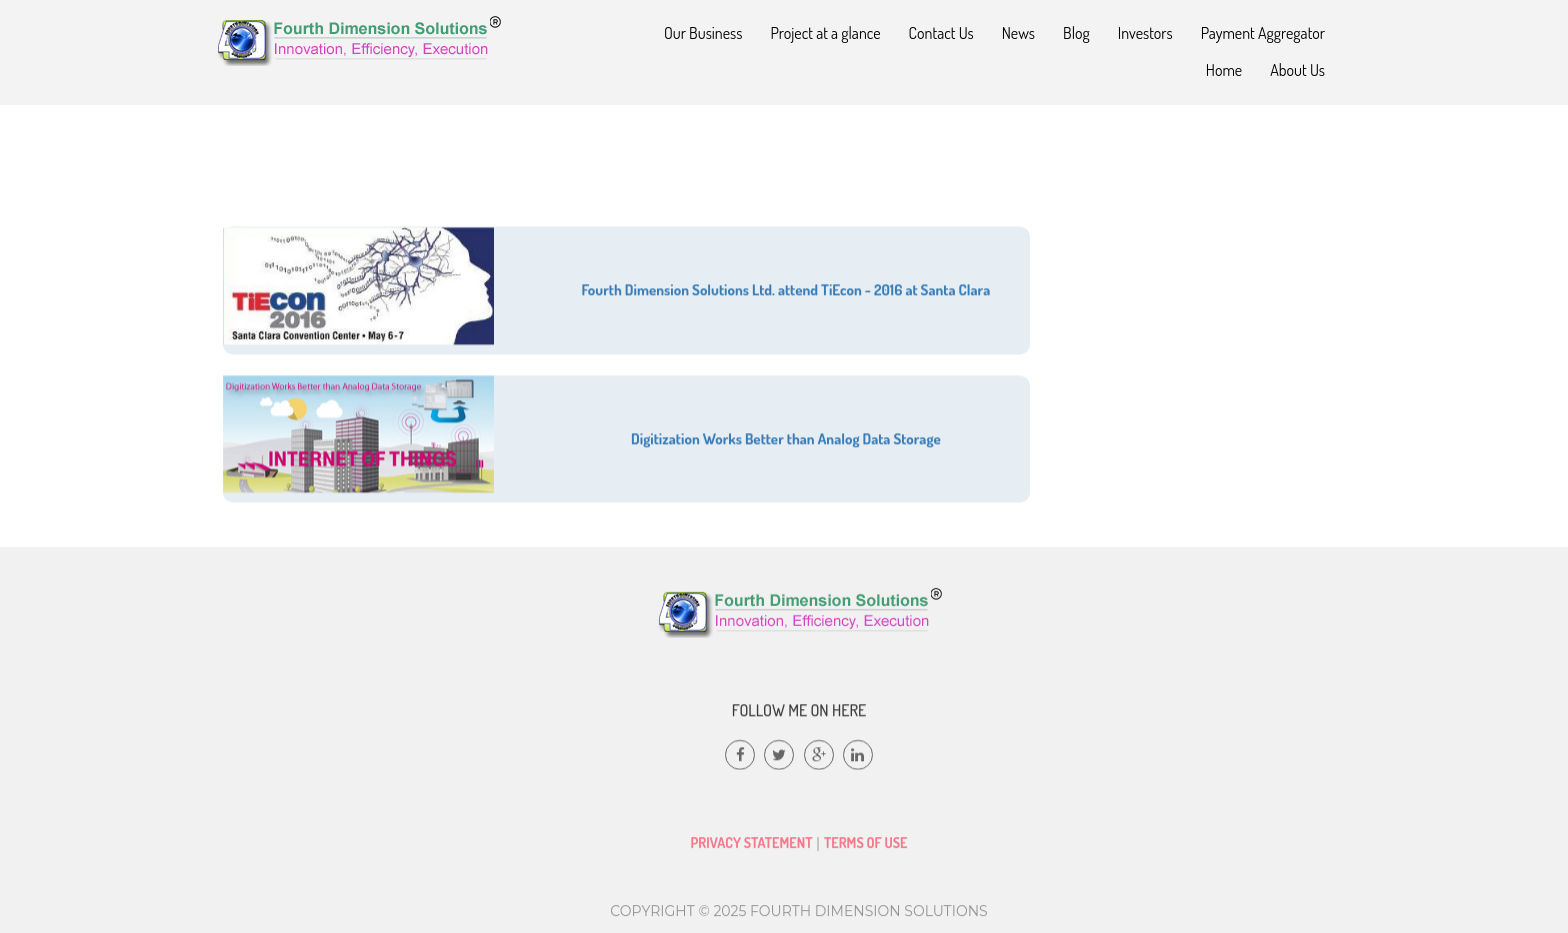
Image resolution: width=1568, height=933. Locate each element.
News (1018, 33)
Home (1224, 70)
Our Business (703, 33)
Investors (1145, 33)
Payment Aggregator (1263, 33)
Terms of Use (866, 851)
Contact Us (941, 33)
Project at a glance (826, 33)
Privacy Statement (751, 851)
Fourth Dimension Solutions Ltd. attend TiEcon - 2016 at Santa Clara (786, 303)
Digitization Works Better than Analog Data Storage (786, 452)
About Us (1297, 70)
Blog (1076, 33)
